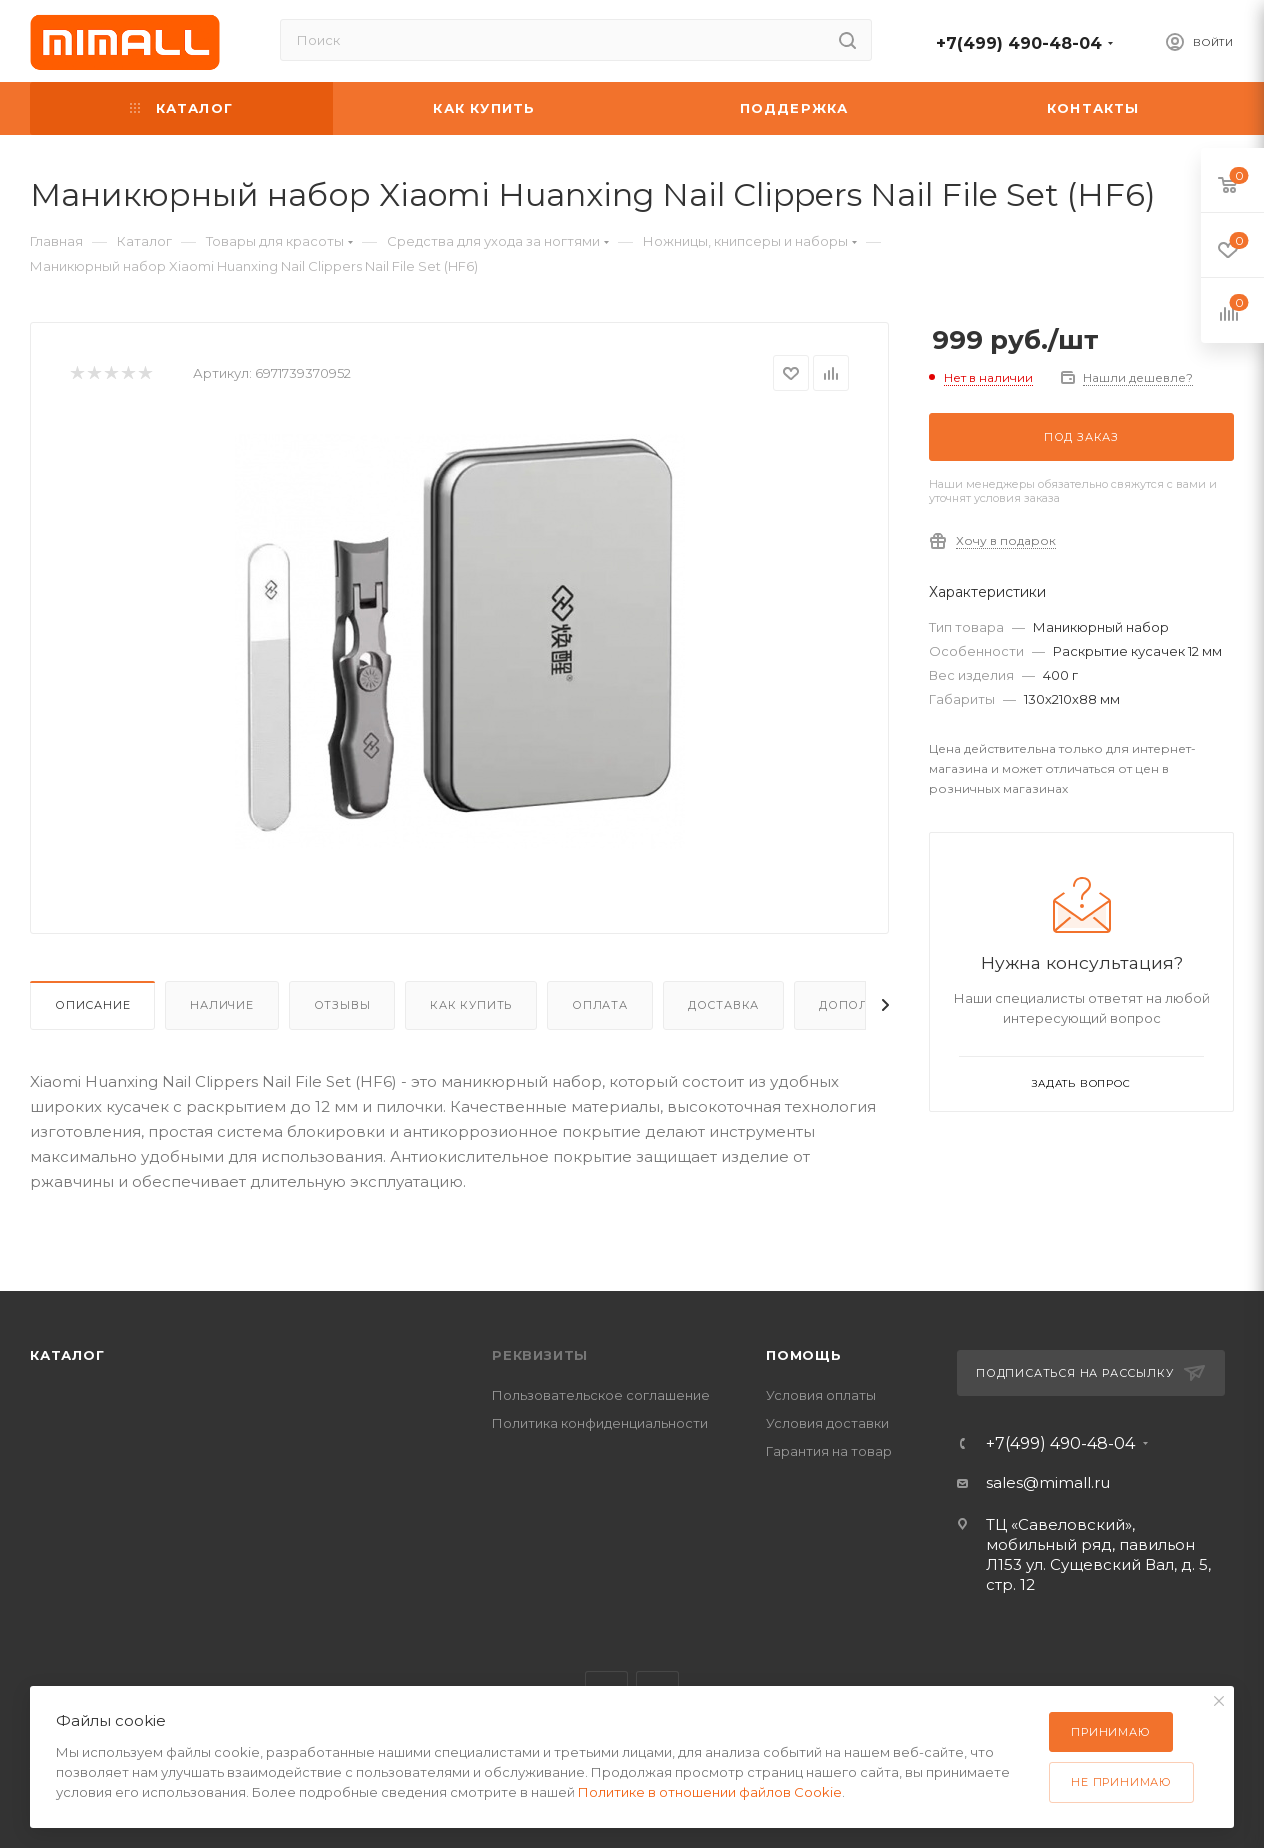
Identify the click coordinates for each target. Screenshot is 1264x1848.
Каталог (67, 1355)
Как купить (471, 1005)
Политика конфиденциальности (600, 1423)
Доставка (723, 1005)
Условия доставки (827, 1423)
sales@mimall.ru (1048, 1482)
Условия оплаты (821, 1395)
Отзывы (342, 1005)
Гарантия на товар (829, 1451)
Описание (92, 1005)
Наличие (222, 1005)
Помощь (804, 1355)
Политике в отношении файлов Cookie (710, 1792)
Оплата (600, 1005)
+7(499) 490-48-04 (1019, 43)
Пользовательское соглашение (601, 1395)
